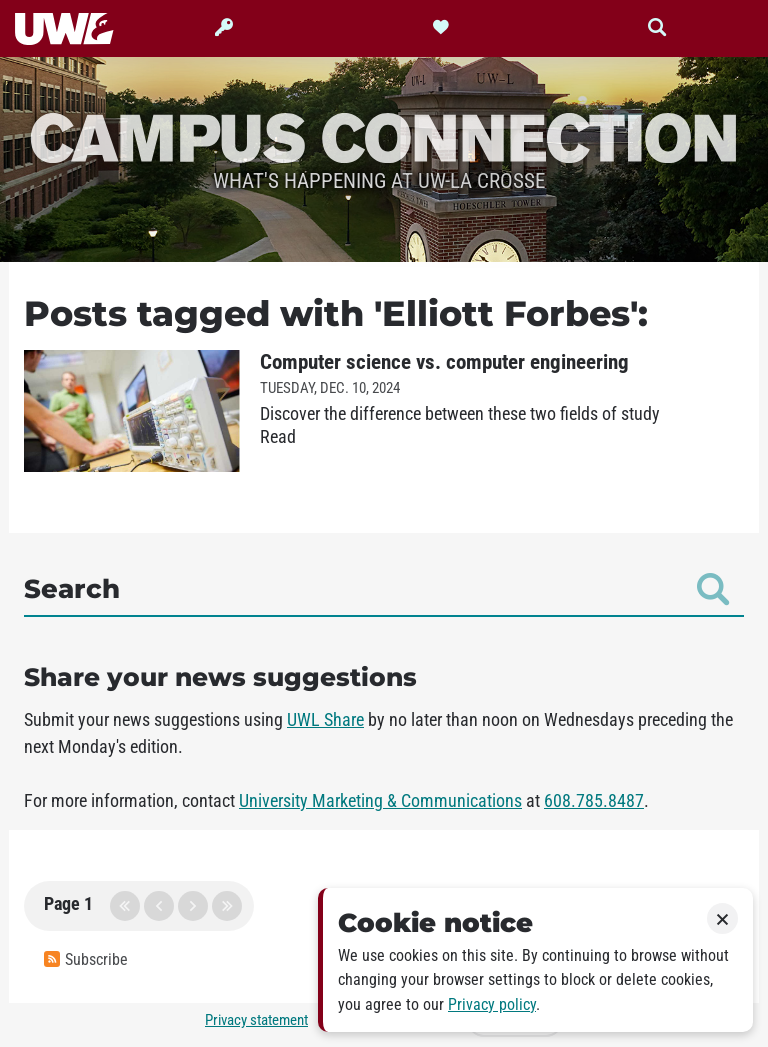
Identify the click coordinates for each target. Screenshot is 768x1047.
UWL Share (325, 720)
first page (125, 906)
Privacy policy (492, 1004)
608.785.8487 (594, 801)
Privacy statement (256, 1020)
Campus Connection (384, 136)
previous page (159, 906)
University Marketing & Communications (380, 801)
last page (227, 906)
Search (376, 589)
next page (193, 906)
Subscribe (86, 959)
